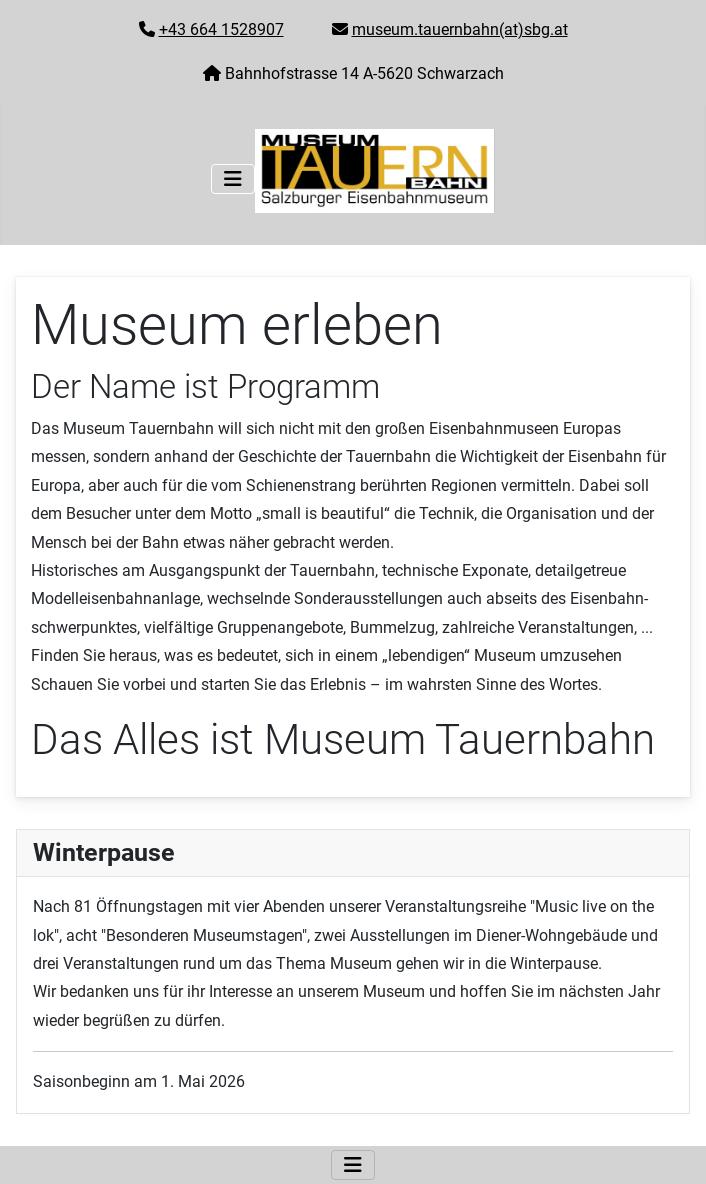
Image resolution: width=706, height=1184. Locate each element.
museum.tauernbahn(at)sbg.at (460, 29)
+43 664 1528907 (221, 29)
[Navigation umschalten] (233, 179)
